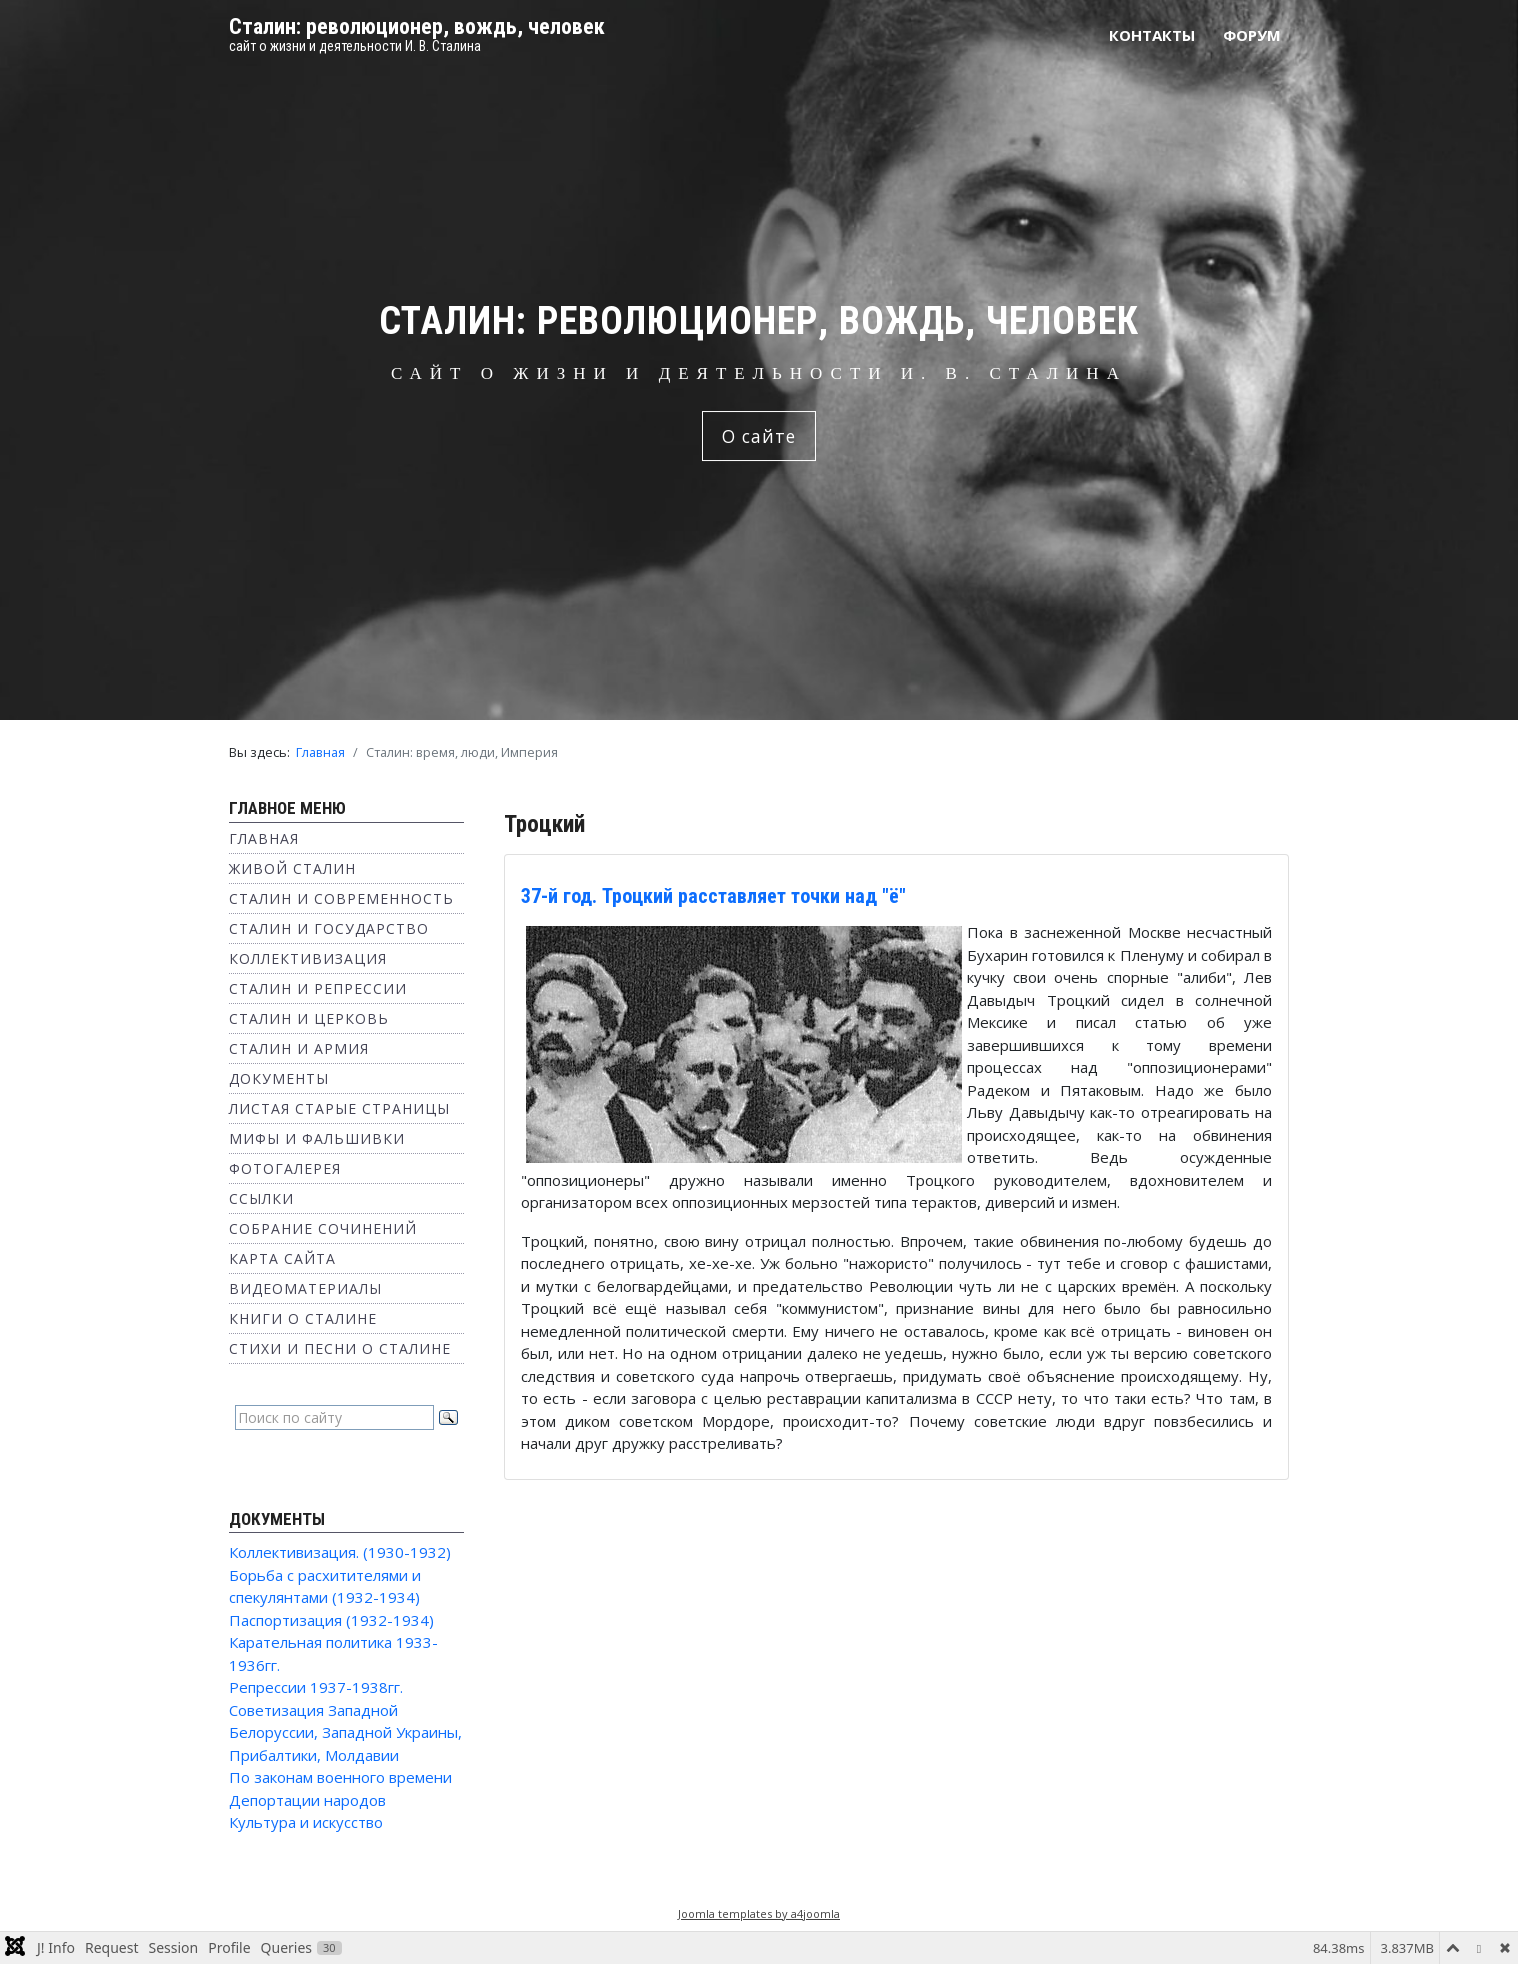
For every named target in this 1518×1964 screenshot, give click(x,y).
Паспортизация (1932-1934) (331, 1620)
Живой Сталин (292, 868)
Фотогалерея (285, 1168)
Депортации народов (307, 1800)
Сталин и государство (329, 928)
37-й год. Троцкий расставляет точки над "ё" (713, 896)
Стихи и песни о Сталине (340, 1348)
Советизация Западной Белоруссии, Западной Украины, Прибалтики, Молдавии (345, 1732)
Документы (279, 1078)
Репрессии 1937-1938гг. (316, 1687)
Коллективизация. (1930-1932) (340, 1552)
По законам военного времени (340, 1777)
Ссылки (261, 1198)
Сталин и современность (341, 898)
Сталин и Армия (299, 1048)
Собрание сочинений (323, 1228)
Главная (264, 838)
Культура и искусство (306, 1822)
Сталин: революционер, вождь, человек (417, 26)
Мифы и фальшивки (317, 1138)
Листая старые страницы (339, 1108)
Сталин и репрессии (318, 988)
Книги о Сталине (303, 1318)
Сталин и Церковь (309, 1018)
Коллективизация (308, 958)
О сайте (759, 436)
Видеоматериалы (305, 1288)
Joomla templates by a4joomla (759, 1913)
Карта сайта (282, 1258)
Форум (1252, 35)
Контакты (1152, 35)
